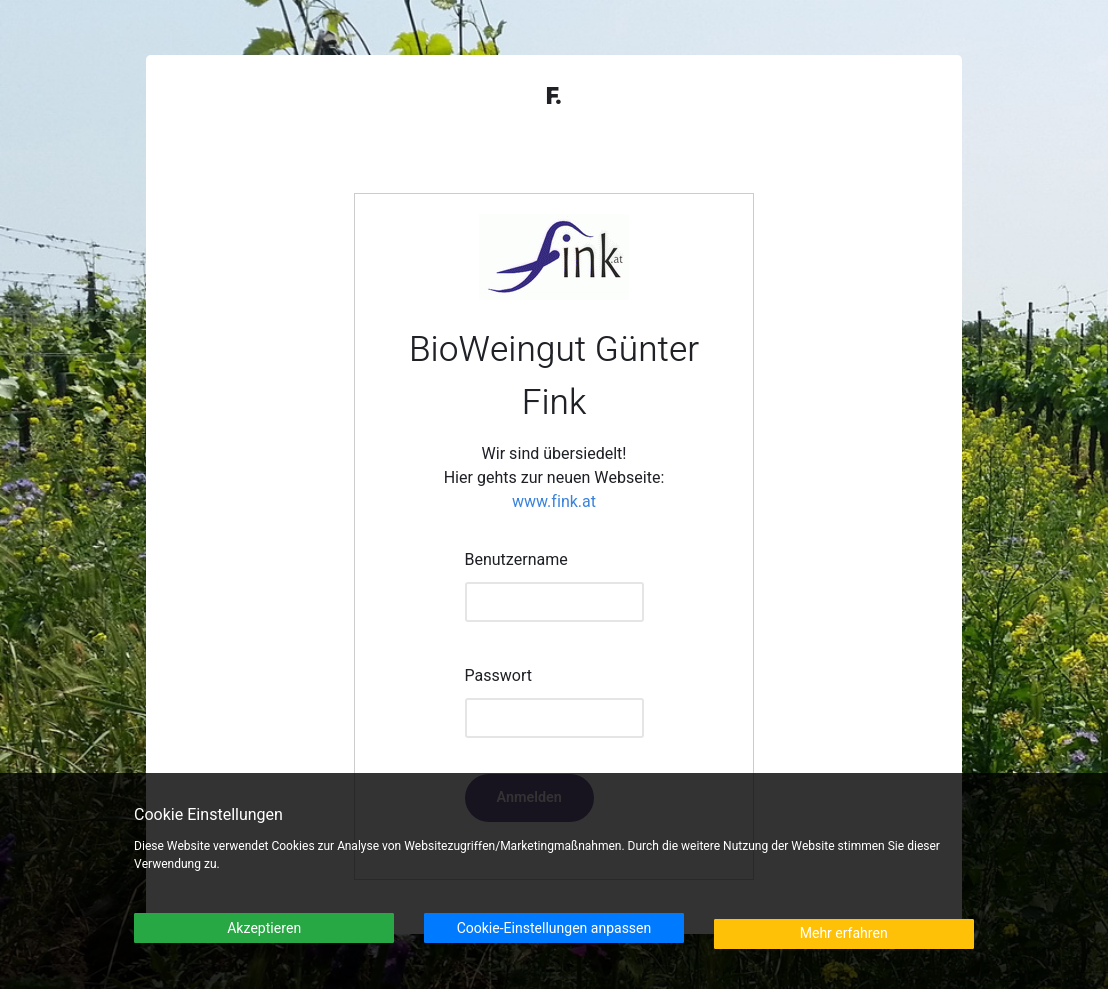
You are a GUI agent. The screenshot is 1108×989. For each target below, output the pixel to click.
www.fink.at (554, 502)
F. (554, 96)
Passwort (498, 676)
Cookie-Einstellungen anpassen (554, 928)
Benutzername (516, 560)
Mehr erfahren (844, 933)
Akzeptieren (264, 928)
